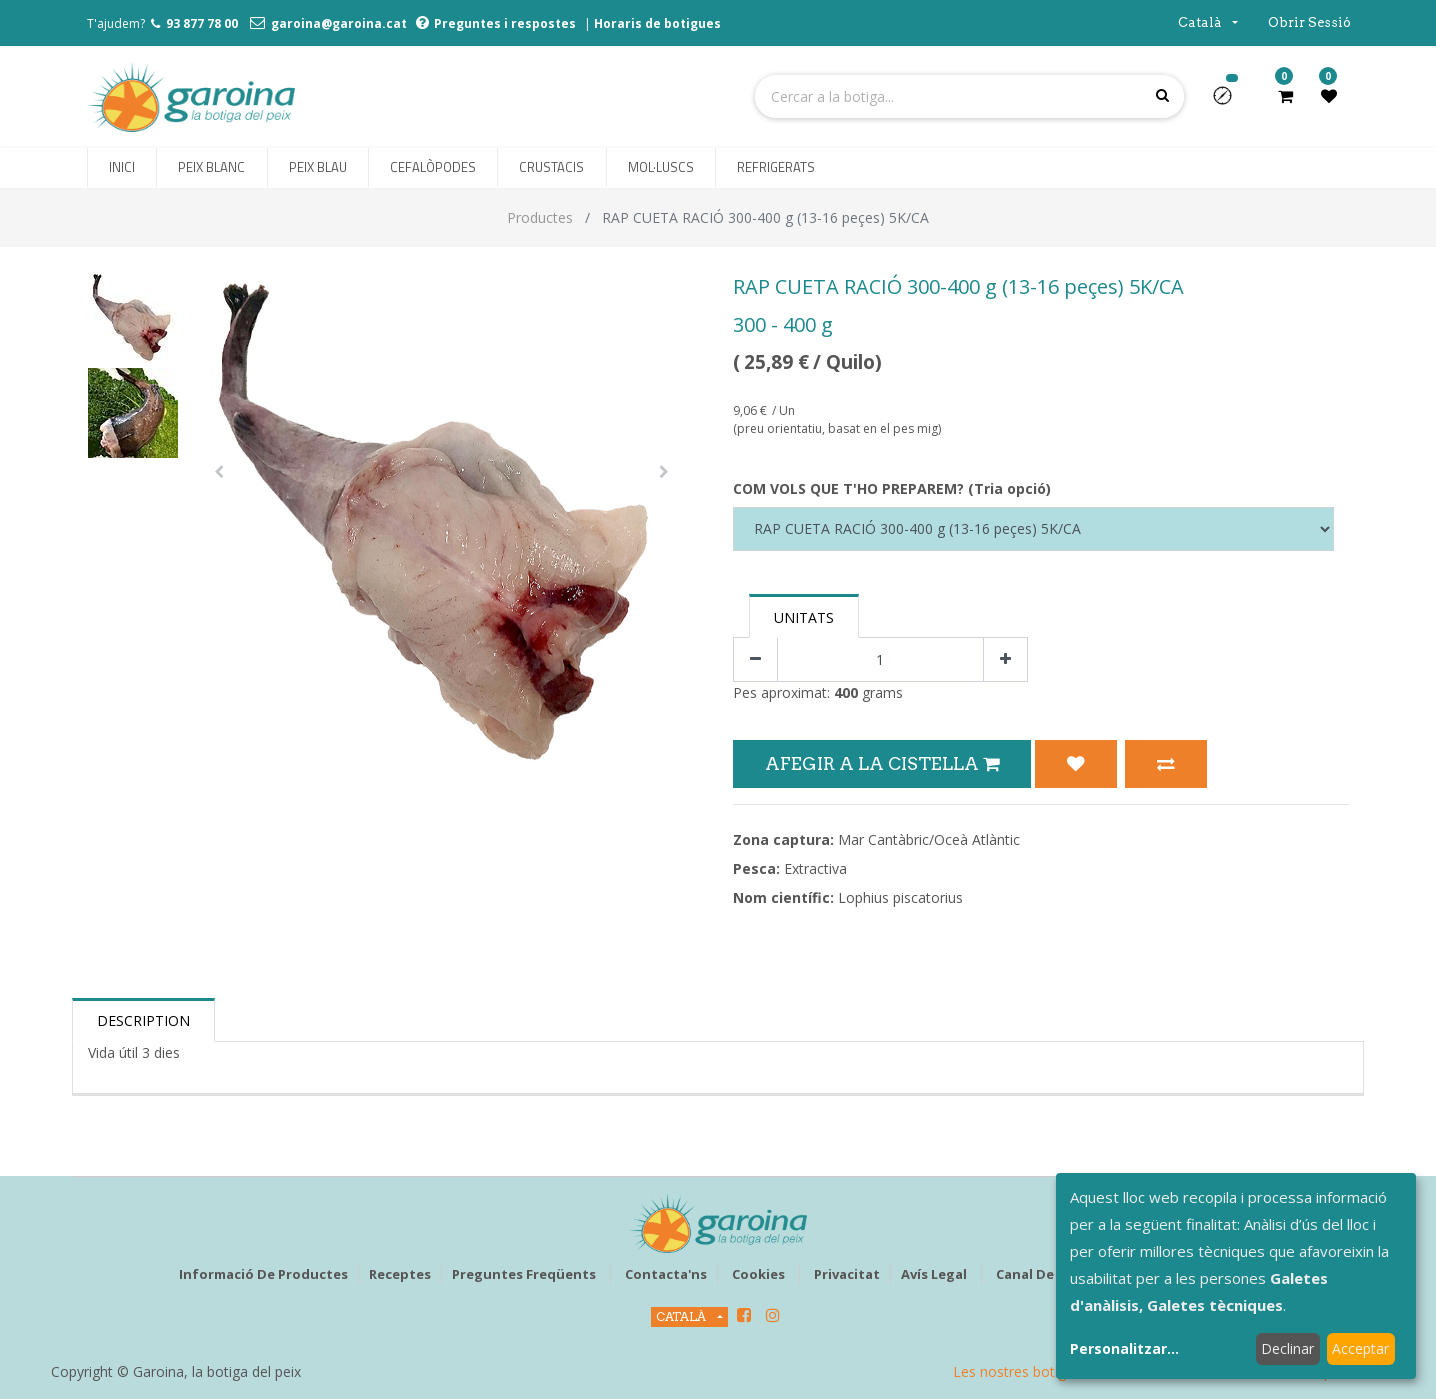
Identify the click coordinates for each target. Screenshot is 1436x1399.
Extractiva (815, 868)
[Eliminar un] (755, 659)
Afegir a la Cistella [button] (882, 763)
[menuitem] (122, 168)
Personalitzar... (1124, 1348)
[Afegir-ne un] (1005, 659)
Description (143, 1020)
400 (846, 692)
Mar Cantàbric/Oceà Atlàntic (929, 839)
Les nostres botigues (1021, 1371)
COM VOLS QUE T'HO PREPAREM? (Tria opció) (892, 488)
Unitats (804, 617)
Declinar (1287, 1348)
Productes (540, 217)
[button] (1230, 102)
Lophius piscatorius (900, 897)
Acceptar (1360, 1348)
